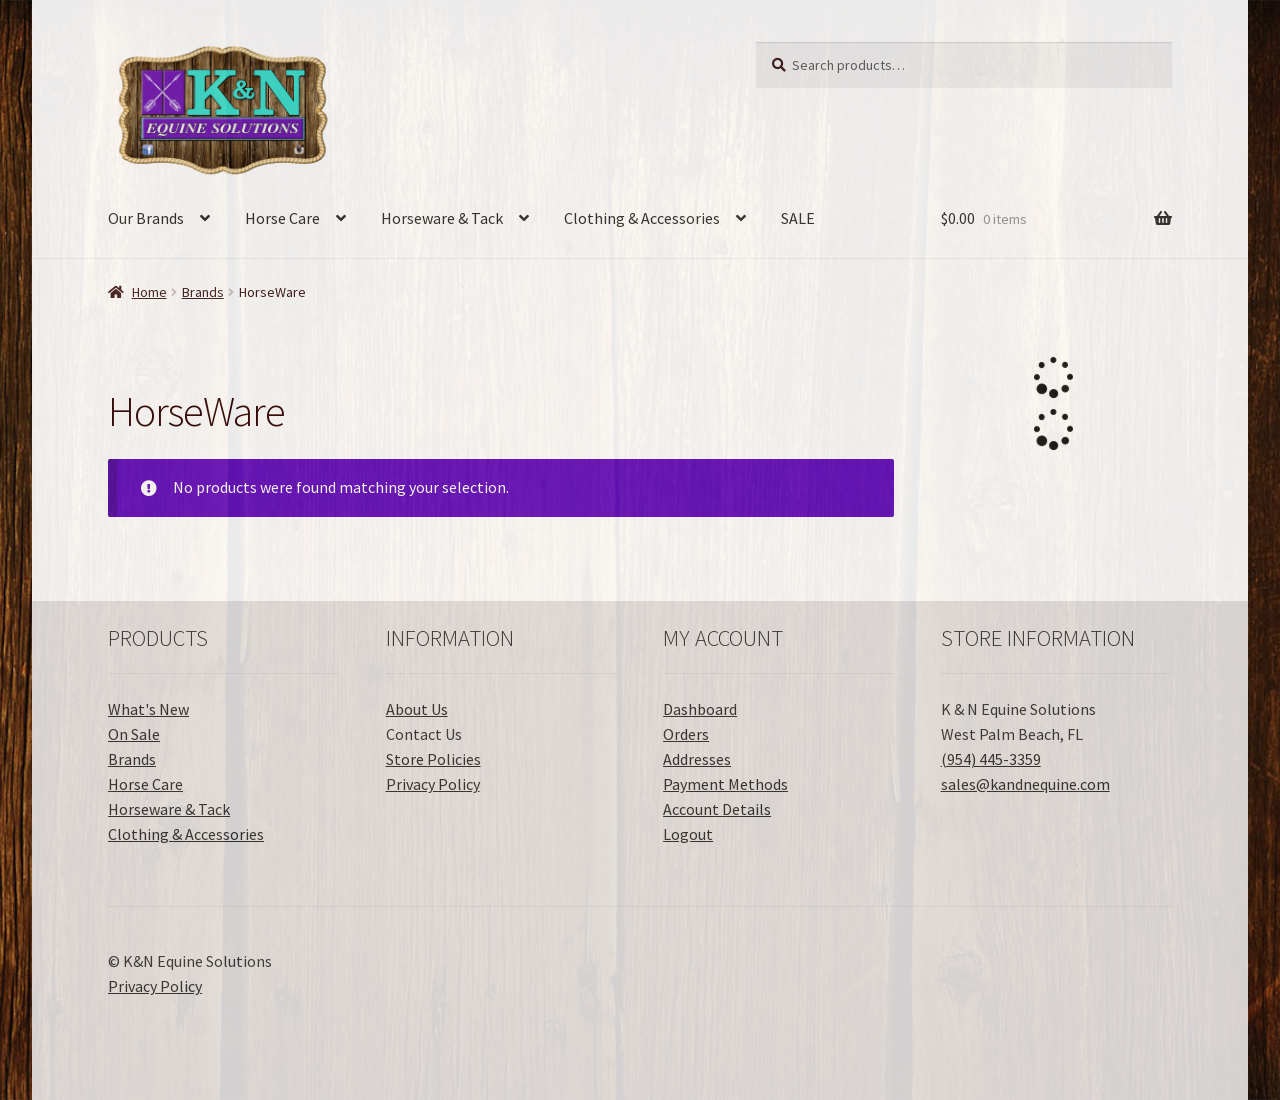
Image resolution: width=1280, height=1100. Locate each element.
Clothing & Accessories (642, 218)
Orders (686, 734)
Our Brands (146, 218)
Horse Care (282, 218)
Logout (688, 834)
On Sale (134, 734)
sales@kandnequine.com (1025, 784)
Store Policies (433, 759)
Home (149, 292)
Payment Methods (725, 784)
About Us (417, 709)
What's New (148, 709)
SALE (798, 218)
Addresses (697, 759)
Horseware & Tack (442, 218)
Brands (203, 292)
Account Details (717, 809)
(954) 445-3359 (991, 759)
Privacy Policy (433, 784)
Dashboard (700, 709)
